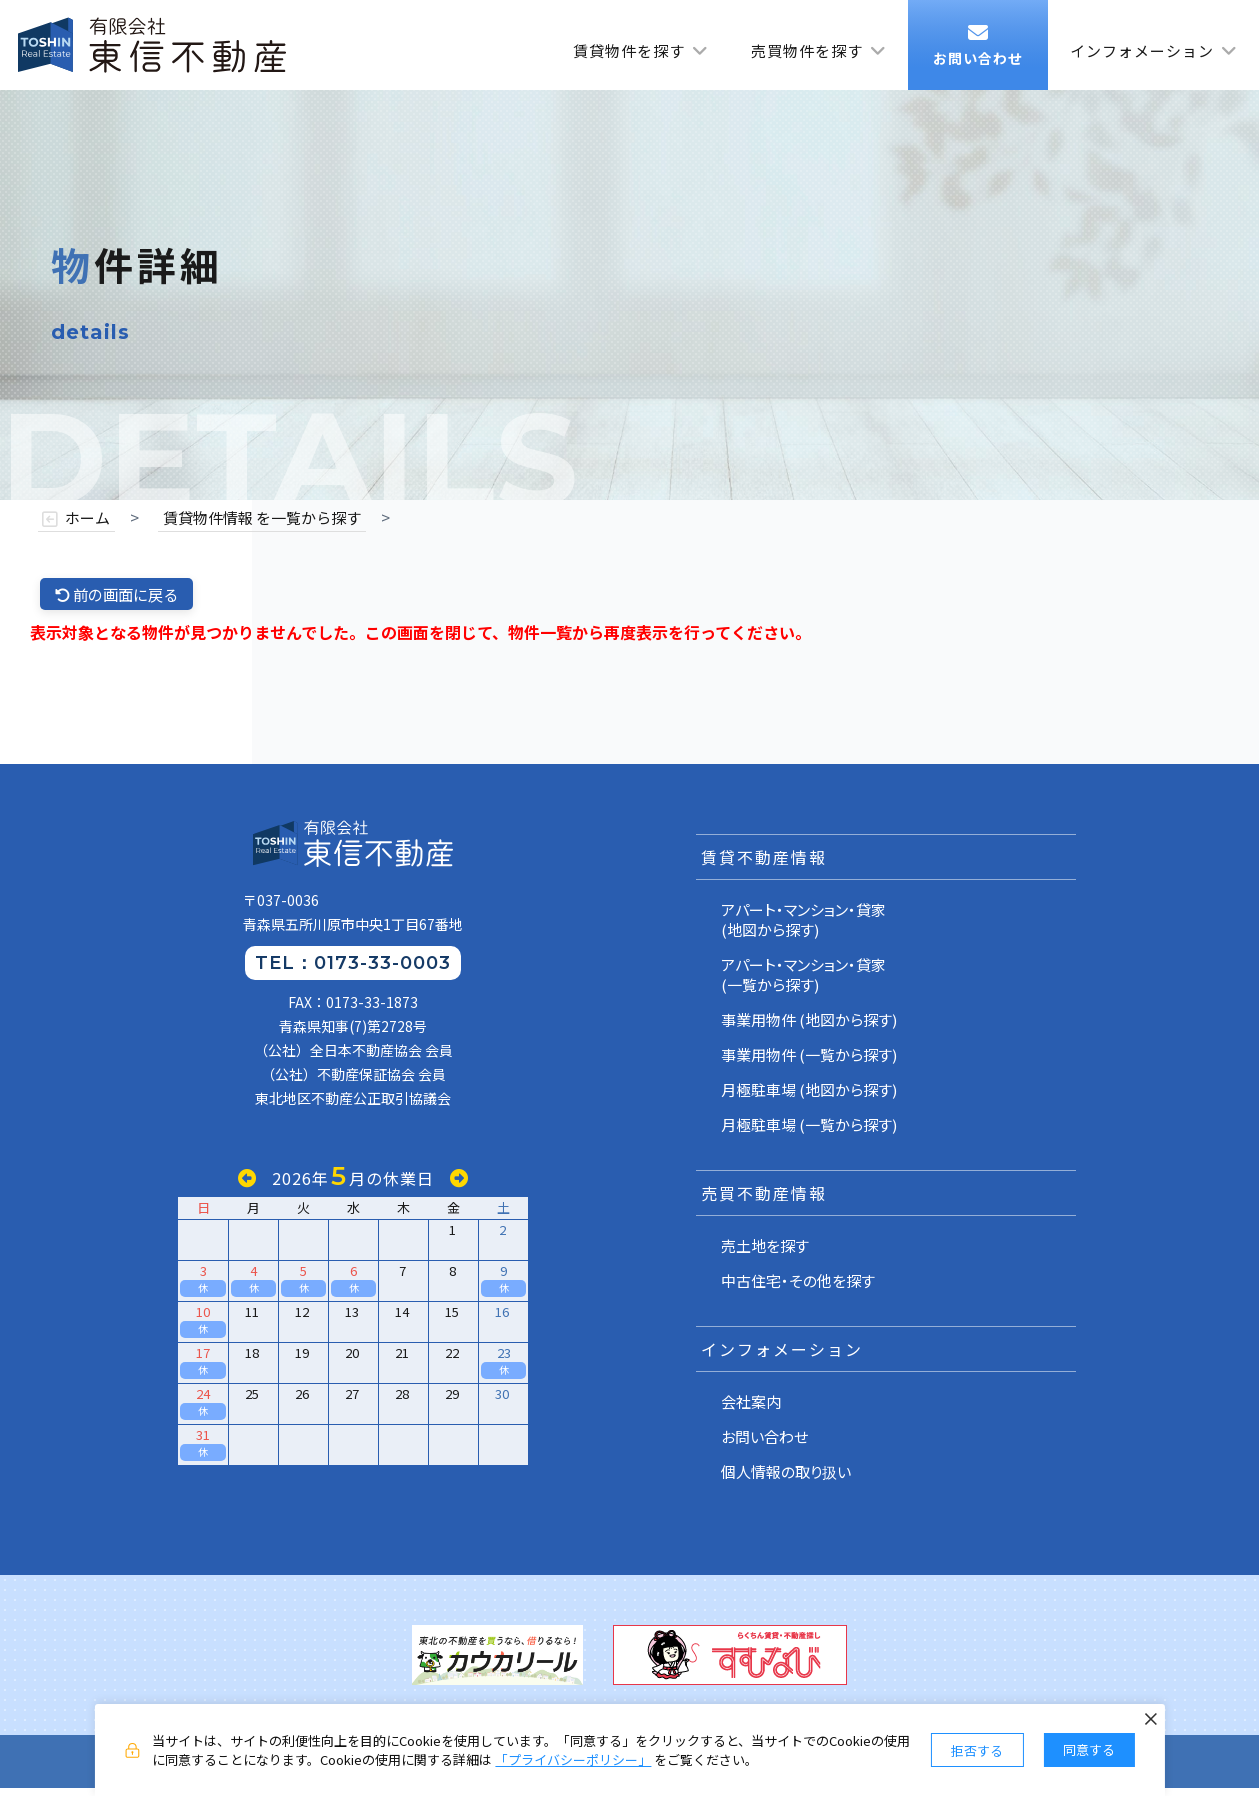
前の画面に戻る (121, 595)
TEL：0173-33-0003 (353, 971)
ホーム (87, 518)
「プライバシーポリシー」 (573, 1759)
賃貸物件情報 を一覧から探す (262, 518)
